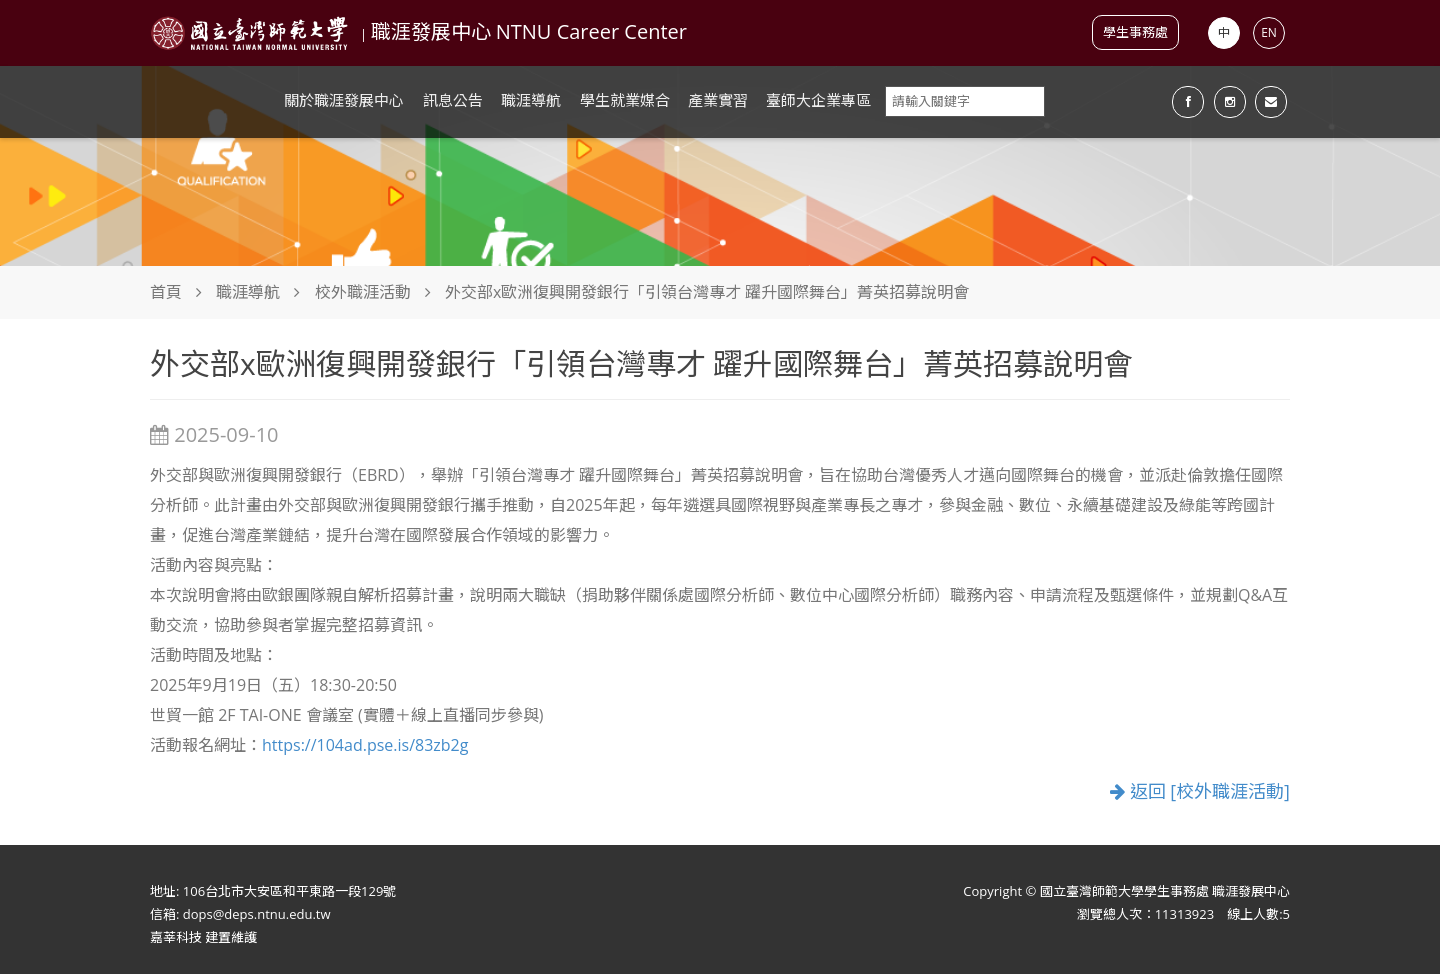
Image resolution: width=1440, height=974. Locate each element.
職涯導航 (531, 100)
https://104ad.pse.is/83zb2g (365, 745)
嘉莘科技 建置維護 (203, 937)
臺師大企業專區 (818, 100)
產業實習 (718, 100)
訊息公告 (453, 100)
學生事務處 (1135, 32)
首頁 (166, 292)
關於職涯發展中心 (344, 100)
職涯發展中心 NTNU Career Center (529, 31)
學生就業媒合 (625, 100)
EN (1269, 32)
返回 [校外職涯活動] (1200, 791)
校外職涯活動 (363, 292)
